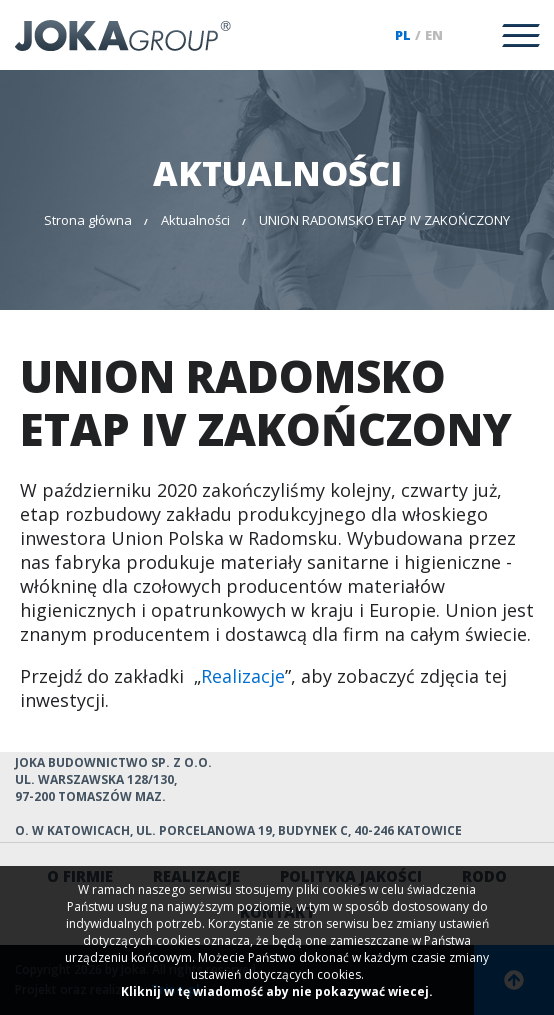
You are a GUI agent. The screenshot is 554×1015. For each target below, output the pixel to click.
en (434, 35)
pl (403, 35)
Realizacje (243, 676)
